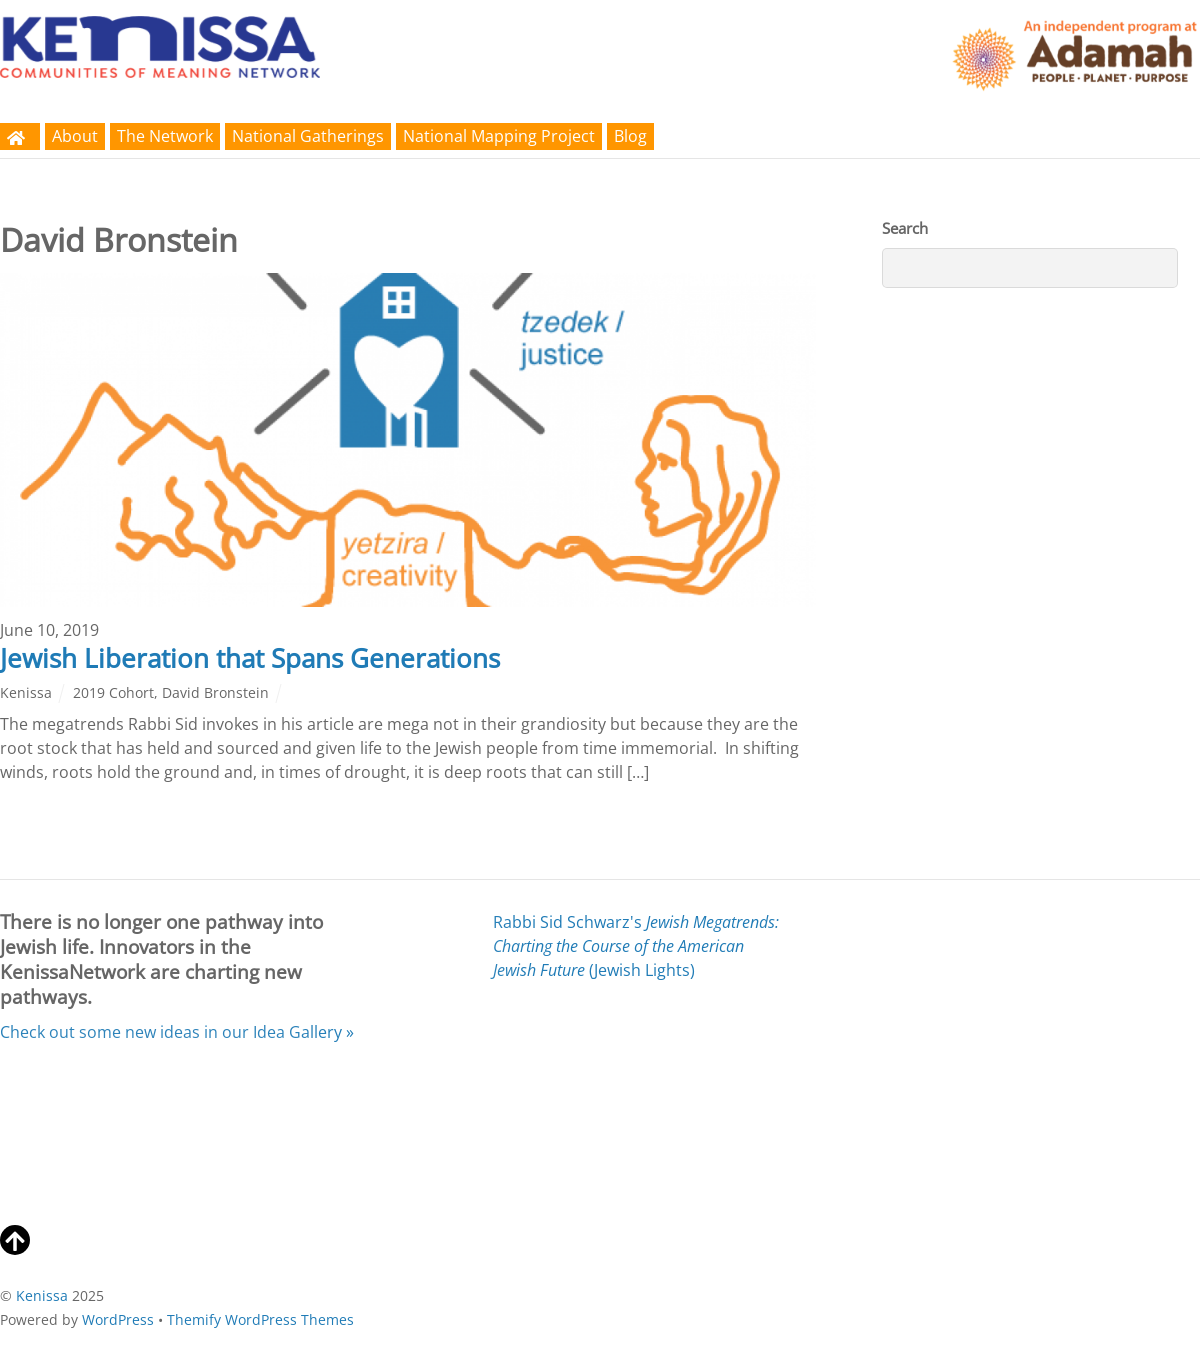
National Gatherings (308, 136)
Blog (630, 136)
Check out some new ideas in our (177, 1032)
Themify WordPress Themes (260, 1319)
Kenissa (26, 692)
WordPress (118, 1319)
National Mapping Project (499, 136)
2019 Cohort (113, 692)
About (75, 136)
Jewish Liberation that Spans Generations (250, 658)
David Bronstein (215, 692)
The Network (165, 136)
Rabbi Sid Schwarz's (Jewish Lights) (636, 946)
